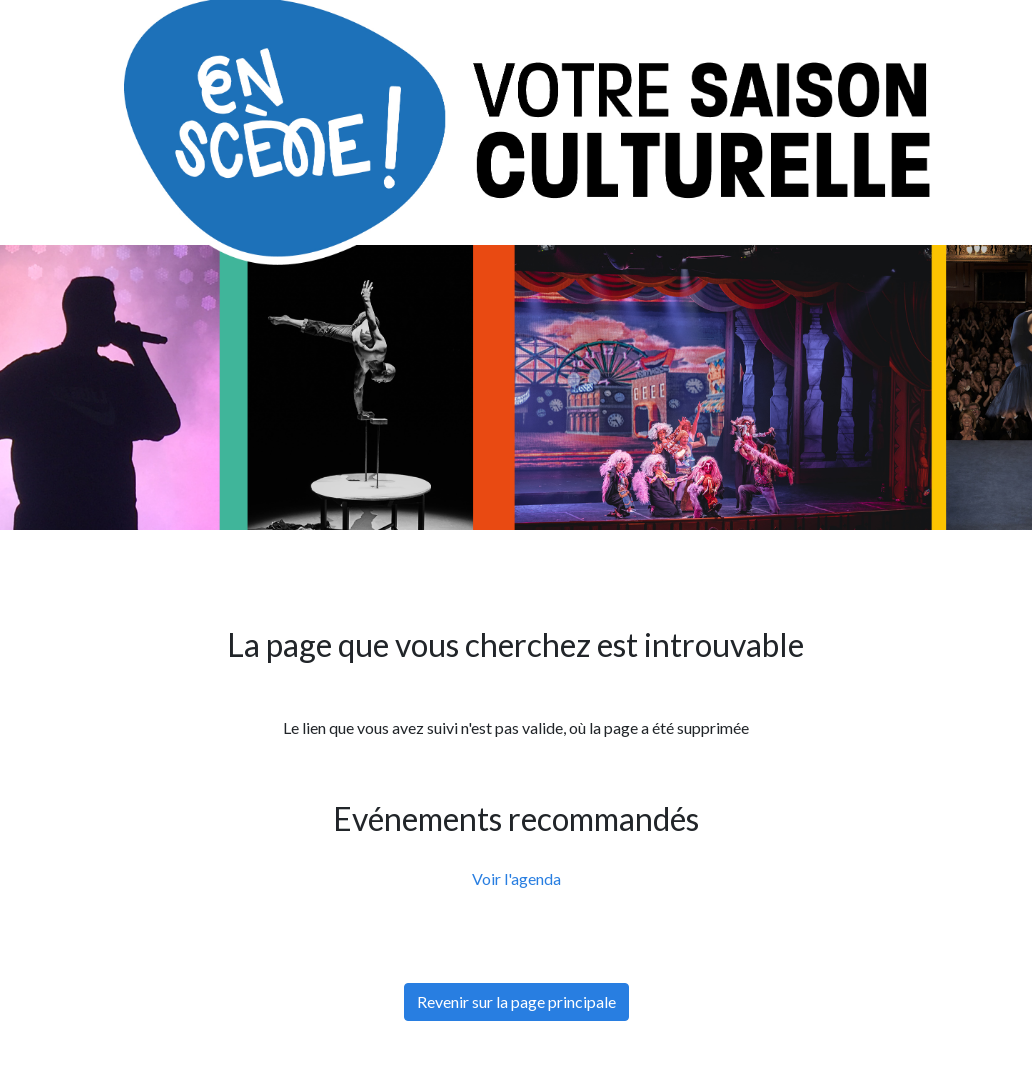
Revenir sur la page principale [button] (516, 1001)
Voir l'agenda (516, 878)
